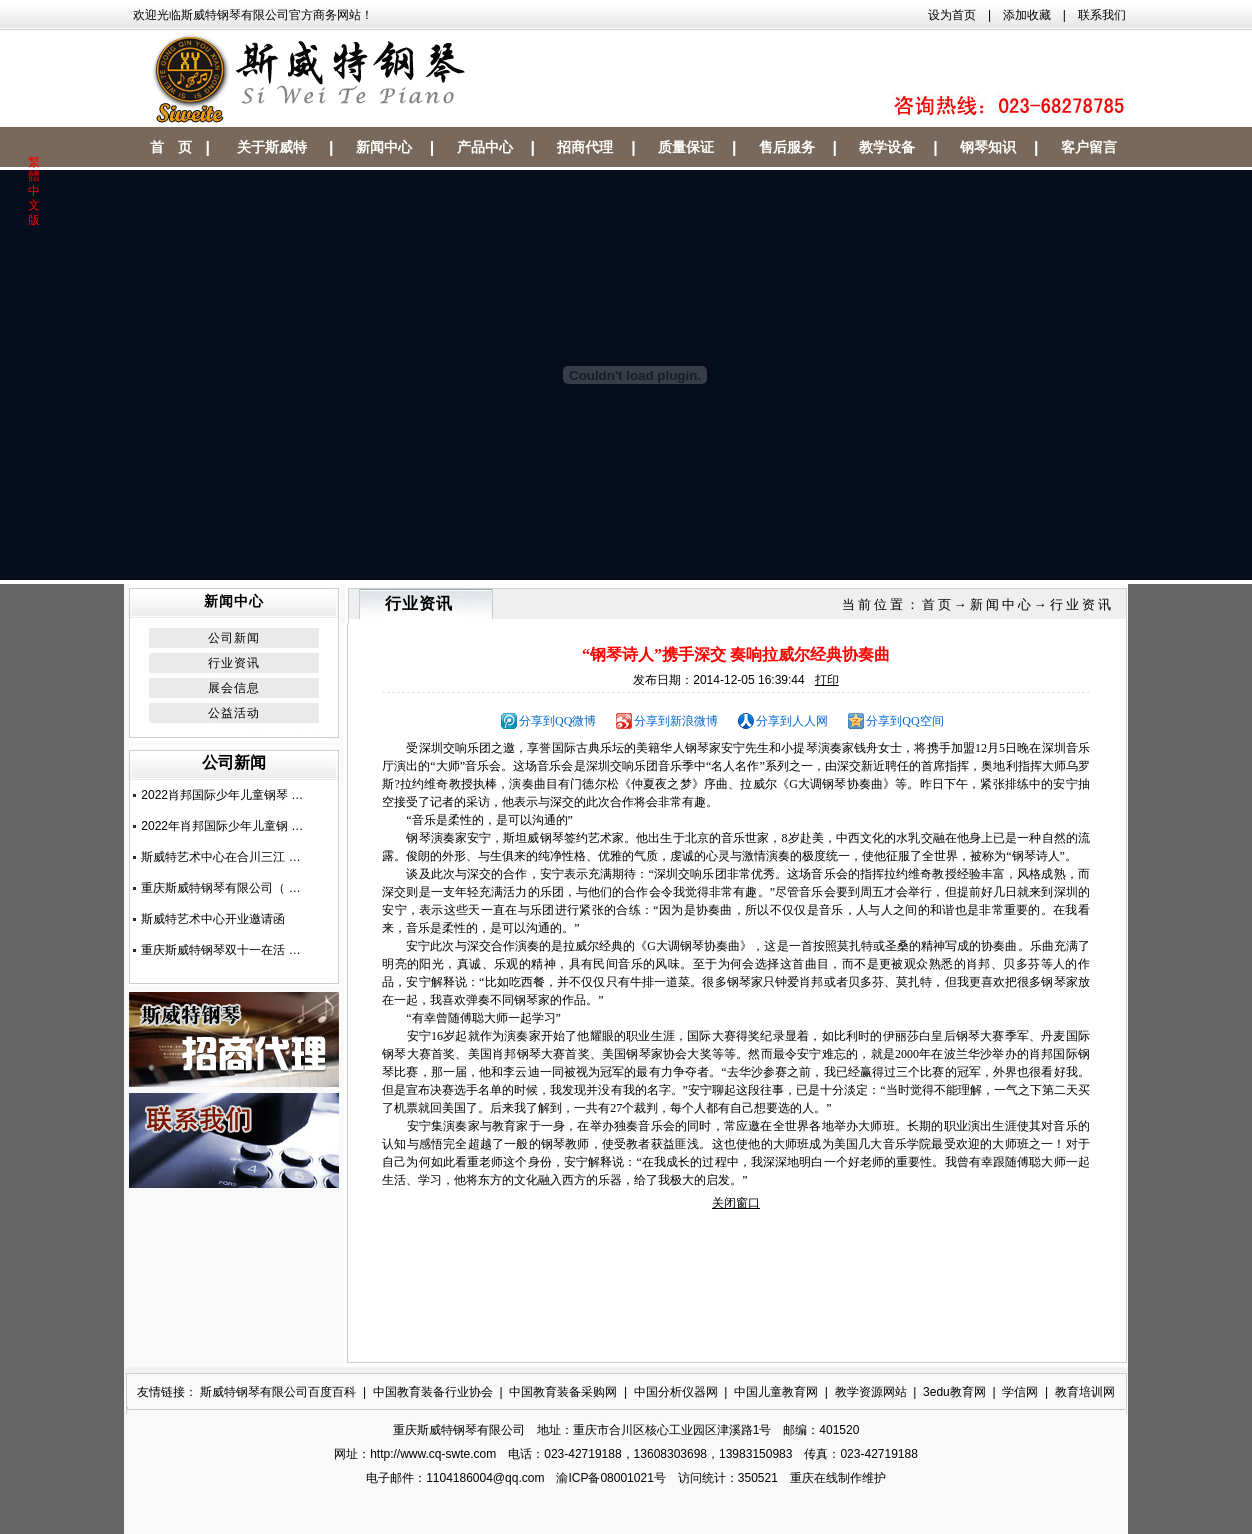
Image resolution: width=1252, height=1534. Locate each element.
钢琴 (697, 748)
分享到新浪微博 (676, 721)
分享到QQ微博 (557, 721)
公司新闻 (234, 638)
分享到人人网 (792, 721)
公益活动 (234, 713)
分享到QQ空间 (904, 721)
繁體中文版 (34, 191)
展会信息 (234, 688)
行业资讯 (234, 663)
